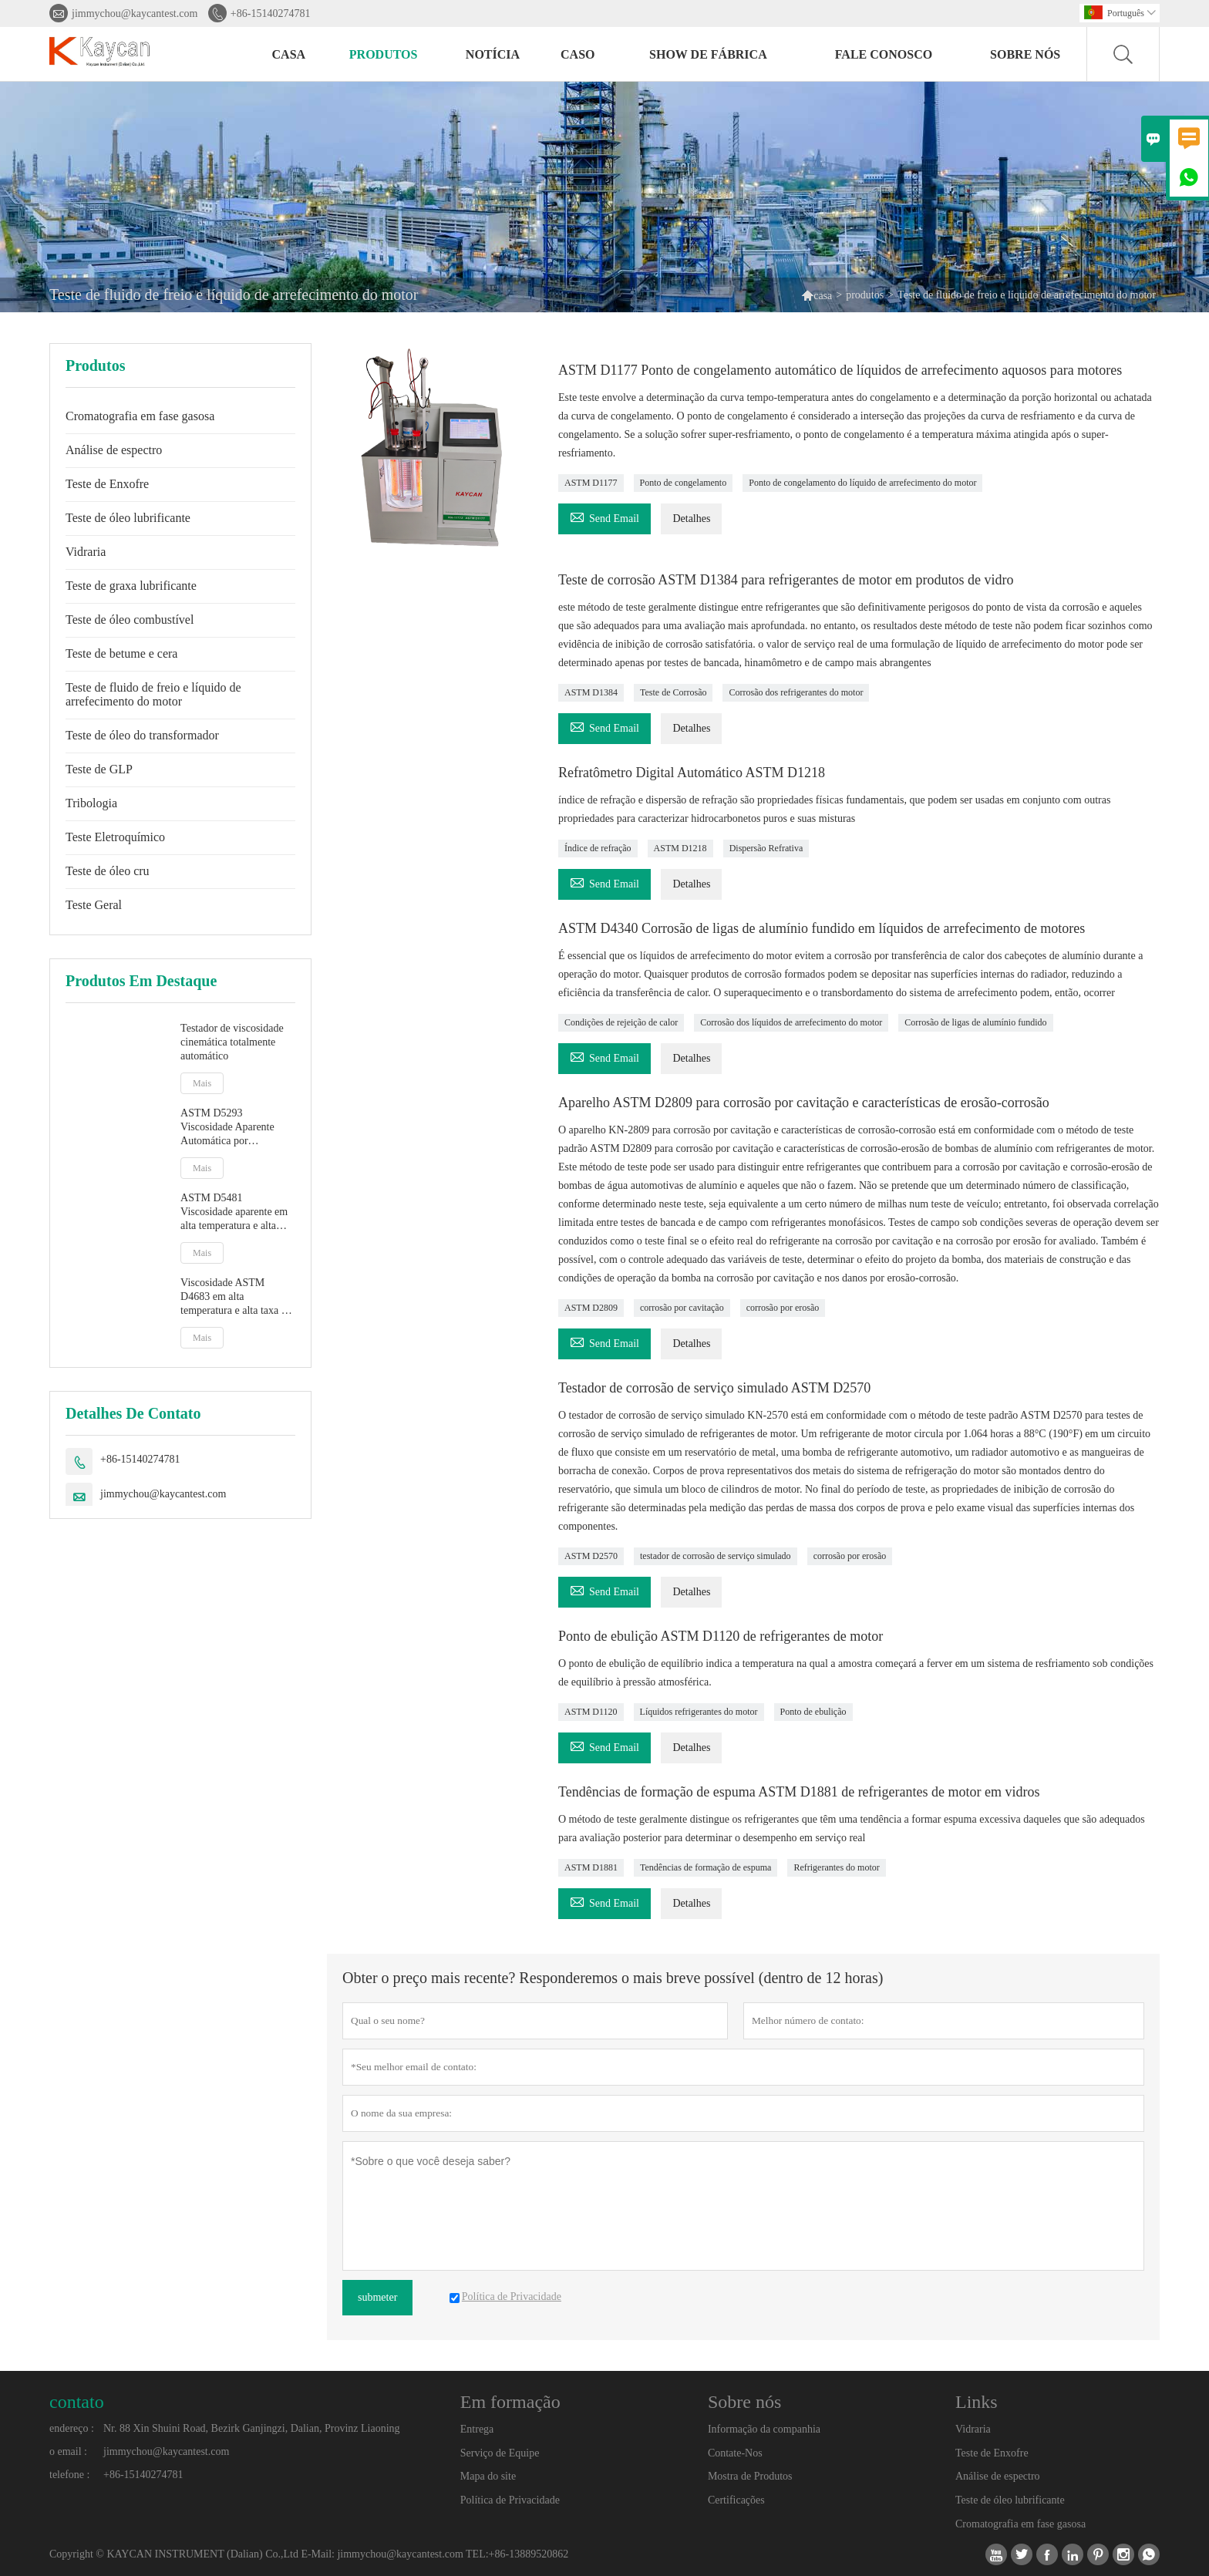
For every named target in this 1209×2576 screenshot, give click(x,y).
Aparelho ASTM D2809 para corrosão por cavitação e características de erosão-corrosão (803, 1102)
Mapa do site (488, 2476)
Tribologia (91, 803)
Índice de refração (597, 848)
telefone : (69, 2474)
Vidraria (86, 551)
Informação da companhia (764, 2429)
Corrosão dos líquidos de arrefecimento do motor (791, 1022)
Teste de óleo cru (108, 870)
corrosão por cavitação (682, 1307)
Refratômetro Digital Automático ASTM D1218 (691, 772)
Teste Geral (94, 904)
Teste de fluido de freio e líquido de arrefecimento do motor (153, 694)
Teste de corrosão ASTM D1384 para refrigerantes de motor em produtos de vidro (786, 580)
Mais (202, 1083)
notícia (493, 54)
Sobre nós (1025, 54)
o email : (68, 2451)
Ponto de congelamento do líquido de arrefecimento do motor (862, 482)
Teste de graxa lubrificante (131, 585)
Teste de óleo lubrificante (128, 517)
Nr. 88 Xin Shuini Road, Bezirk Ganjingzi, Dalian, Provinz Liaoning (251, 2428)
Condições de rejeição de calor (621, 1022)
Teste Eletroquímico (115, 837)
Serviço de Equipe (500, 2453)
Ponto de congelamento (683, 482)
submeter (377, 2297)
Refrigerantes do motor (836, 1867)
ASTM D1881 (591, 1867)
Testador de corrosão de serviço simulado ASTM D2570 (714, 1388)
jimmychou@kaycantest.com (134, 13)
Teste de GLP (99, 769)
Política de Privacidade (510, 2500)
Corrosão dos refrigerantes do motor (796, 692)
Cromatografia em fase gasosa (140, 416)
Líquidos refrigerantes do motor (699, 1711)
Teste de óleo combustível (130, 619)
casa (289, 54)
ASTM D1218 (680, 848)
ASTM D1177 (591, 482)
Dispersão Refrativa (766, 848)
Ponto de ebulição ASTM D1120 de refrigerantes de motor (720, 1636)
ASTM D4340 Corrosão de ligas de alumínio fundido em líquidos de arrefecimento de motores (821, 928)
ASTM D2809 (591, 1307)
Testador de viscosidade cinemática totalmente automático (232, 1042)
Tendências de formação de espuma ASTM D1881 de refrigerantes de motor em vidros (799, 1792)
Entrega (477, 2429)
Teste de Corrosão (673, 692)
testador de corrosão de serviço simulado (715, 1556)
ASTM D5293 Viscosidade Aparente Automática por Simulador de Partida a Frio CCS (229, 1127)
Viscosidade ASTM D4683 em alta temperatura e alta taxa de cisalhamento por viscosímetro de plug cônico (235, 1297)
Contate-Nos (735, 2453)
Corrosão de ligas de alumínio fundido (975, 1022)
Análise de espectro (114, 449)
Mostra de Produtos (750, 2476)
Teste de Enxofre (107, 483)
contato (76, 2402)
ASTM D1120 (591, 1711)
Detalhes (691, 518)
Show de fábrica (708, 54)
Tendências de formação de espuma (705, 1867)
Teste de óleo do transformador (142, 735)
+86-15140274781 (271, 13)
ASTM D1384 (591, 692)
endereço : (71, 2428)
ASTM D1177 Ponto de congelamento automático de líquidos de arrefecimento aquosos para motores (840, 370)
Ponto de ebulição (813, 1711)
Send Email (604, 516)
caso (577, 54)
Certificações (736, 2500)
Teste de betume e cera (121, 653)
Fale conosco (883, 54)
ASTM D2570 (591, 1556)
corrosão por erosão (783, 1307)
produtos (383, 54)
